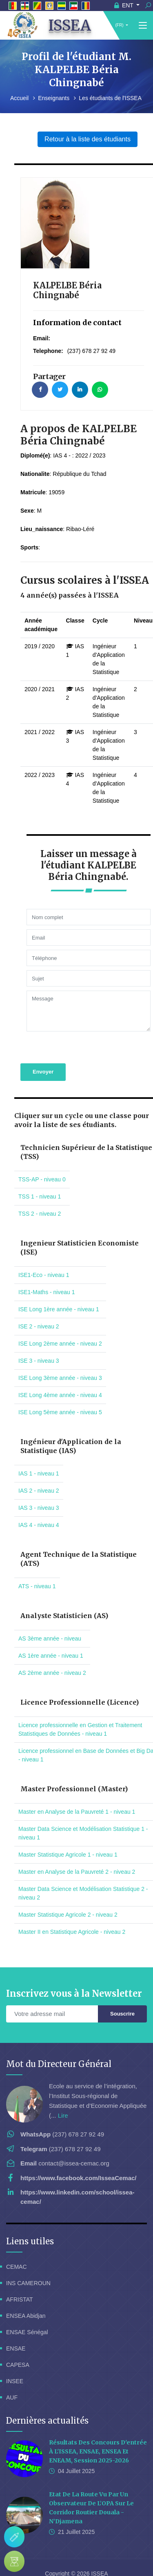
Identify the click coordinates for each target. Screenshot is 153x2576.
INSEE (14, 2359)
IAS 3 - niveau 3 (38, 1486)
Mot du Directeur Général (58, 2042)
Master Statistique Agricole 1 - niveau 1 (68, 1833)
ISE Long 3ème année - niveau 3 (60, 1356)
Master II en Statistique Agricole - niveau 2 (71, 1910)
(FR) (119, 25)
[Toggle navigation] (143, 25)
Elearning (121, 2560)
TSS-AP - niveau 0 (42, 1157)
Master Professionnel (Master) (74, 1767)
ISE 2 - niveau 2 (38, 1304)
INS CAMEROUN (28, 2261)
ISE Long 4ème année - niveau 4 (60, 1373)
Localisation (85, 2560)
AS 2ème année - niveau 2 (52, 1651)
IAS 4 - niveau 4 (38, 1503)
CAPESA (17, 2343)
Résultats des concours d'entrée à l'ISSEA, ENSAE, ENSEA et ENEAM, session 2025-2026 (98, 2429)
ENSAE (15, 2327)
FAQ (56, 2560)
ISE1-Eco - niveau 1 (43, 1253)
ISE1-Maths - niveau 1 (46, 1270)
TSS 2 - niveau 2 (39, 1192)
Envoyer (43, 1050)
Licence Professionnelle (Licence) (79, 1680)
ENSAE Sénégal (27, 2310)
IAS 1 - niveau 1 (38, 1452)
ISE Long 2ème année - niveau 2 (60, 1322)
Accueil (20, 98)
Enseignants (54, 98)
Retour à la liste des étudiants (87, 139)
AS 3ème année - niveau (49, 1617)
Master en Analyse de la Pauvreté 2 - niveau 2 (76, 1850)
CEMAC (16, 2245)
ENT (125, 5)
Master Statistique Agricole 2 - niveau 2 (68, 1893)
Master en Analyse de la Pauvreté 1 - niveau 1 (76, 1790)
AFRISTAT (19, 2278)
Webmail (31, 2560)
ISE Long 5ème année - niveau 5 (60, 1390)
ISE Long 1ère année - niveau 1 (58, 1287)
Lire (63, 2093)
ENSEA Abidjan (26, 2294)
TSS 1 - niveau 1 (39, 1175)
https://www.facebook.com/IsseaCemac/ (78, 2156)
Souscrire (122, 1992)
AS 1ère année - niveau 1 (50, 1634)
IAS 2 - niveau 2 (38, 1469)
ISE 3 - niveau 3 (38, 1339)
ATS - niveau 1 (37, 1564)
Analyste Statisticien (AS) (64, 1594)
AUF (12, 2376)
